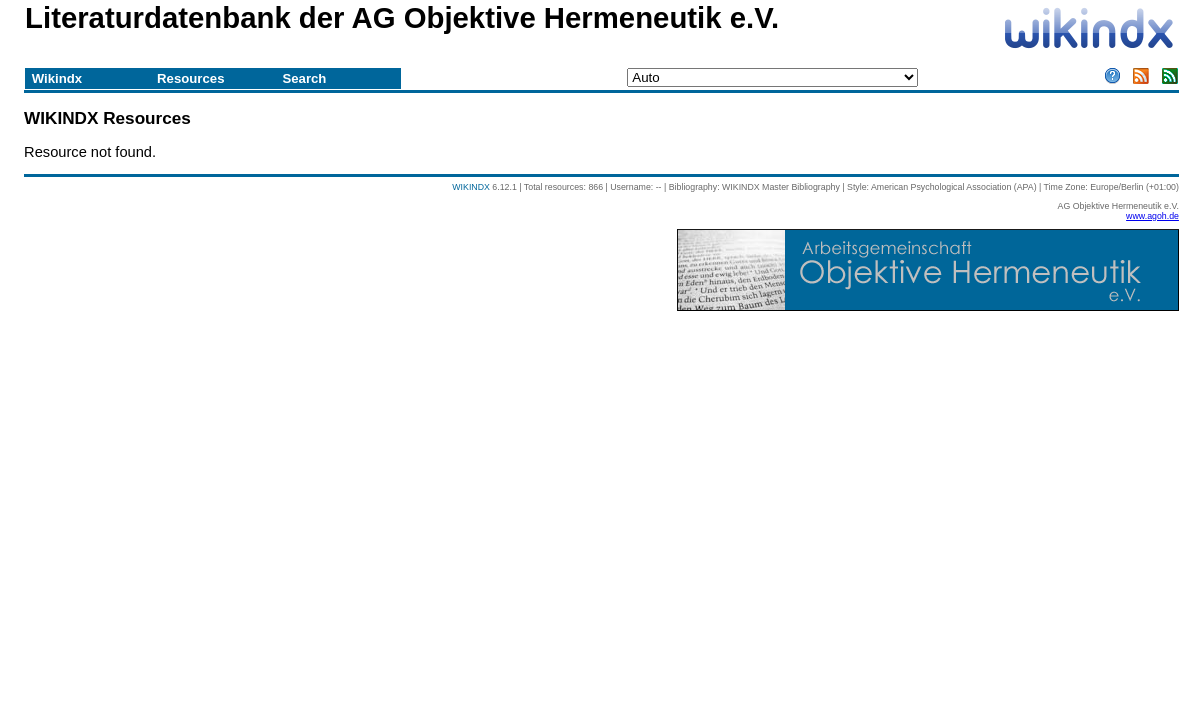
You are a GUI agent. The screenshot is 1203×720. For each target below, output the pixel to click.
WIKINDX (471, 187)
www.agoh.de (1152, 216)
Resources (190, 78)
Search (304, 78)
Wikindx (57, 78)
